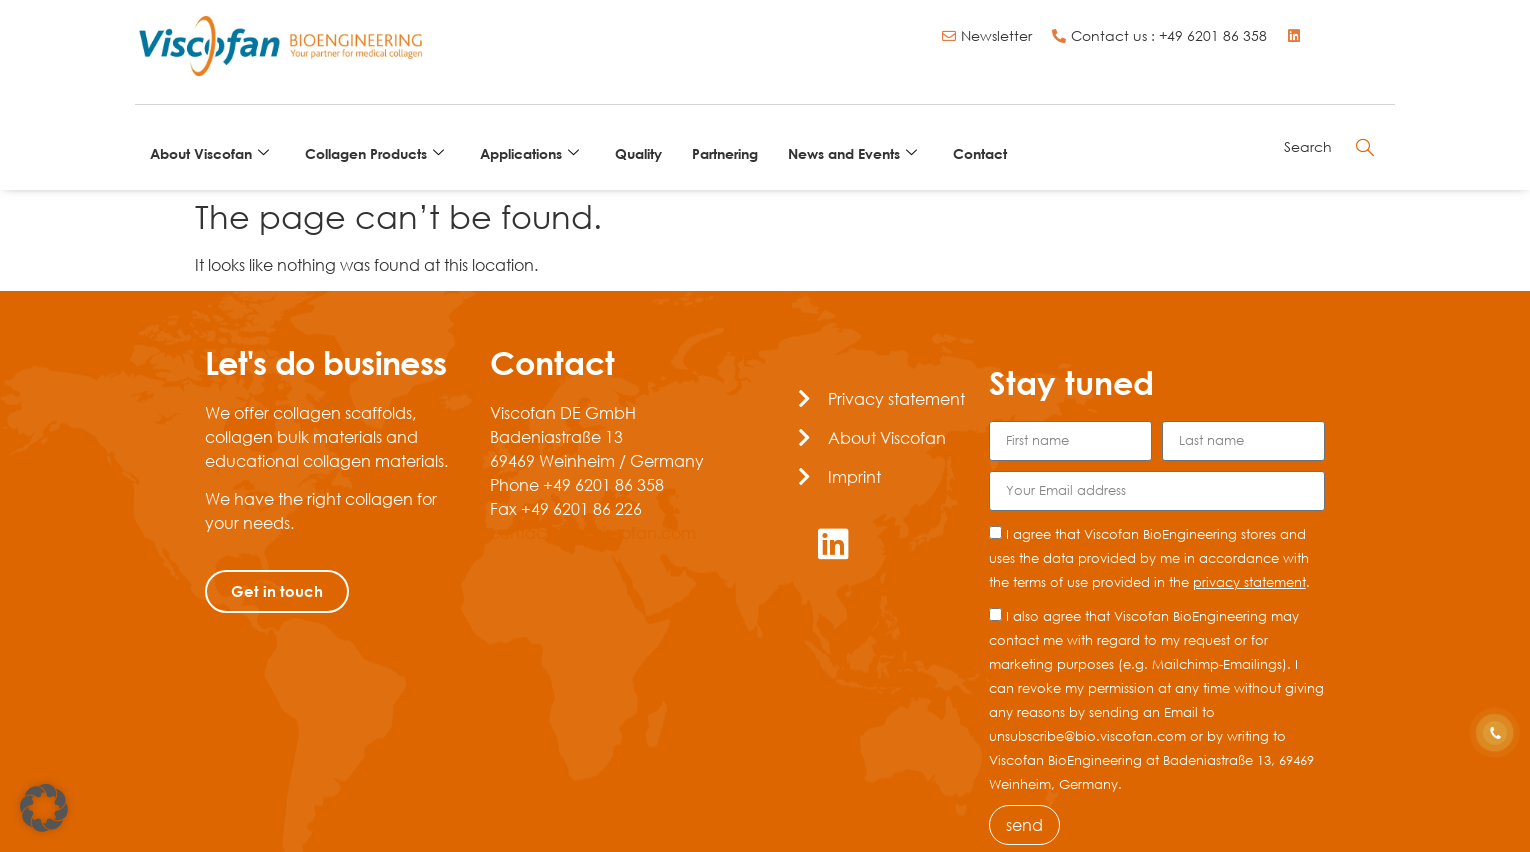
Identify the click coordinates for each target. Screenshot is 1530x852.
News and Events (852, 153)
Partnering (725, 153)
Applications (529, 153)
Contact (980, 153)
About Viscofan (209, 153)
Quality (638, 153)
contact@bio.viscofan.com (593, 533)
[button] (44, 808)
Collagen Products (374, 153)
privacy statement (1249, 582)
